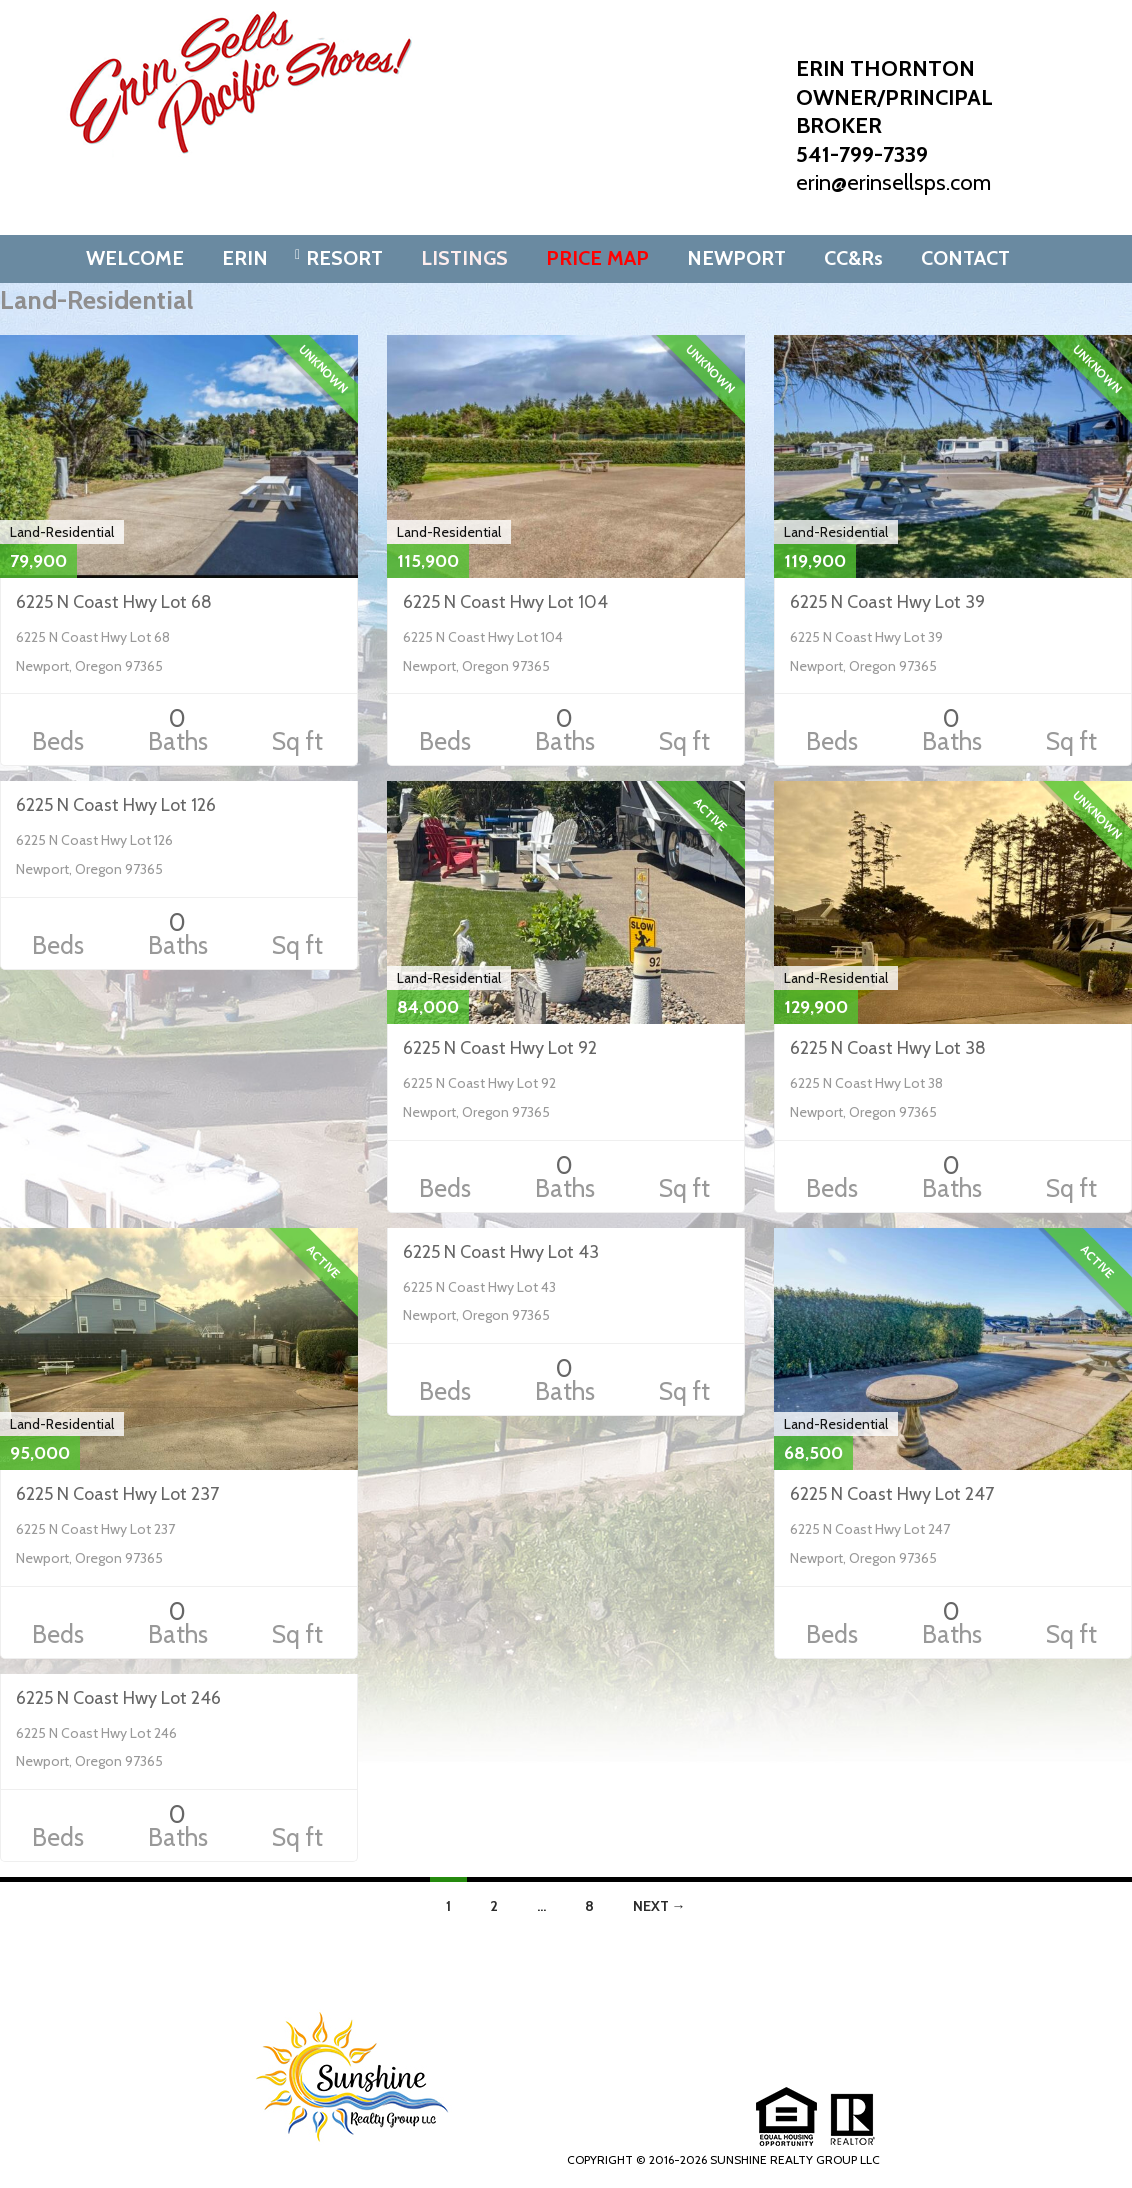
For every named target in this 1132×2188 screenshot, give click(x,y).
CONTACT (965, 258)
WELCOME (135, 258)
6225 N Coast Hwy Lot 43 (501, 1252)
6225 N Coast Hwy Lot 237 (117, 1494)
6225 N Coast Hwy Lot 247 (892, 1494)
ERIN (245, 258)
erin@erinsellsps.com (893, 182)
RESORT (344, 258)
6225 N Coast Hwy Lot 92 (500, 1048)
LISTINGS (464, 258)
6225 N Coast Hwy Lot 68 (114, 602)
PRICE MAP (597, 258)
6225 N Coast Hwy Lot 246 (118, 1698)
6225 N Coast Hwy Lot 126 (116, 805)
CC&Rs (853, 258)
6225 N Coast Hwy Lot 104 (505, 602)
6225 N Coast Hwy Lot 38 (888, 1048)
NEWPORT (736, 258)
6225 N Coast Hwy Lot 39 (887, 602)
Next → (659, 1906)
